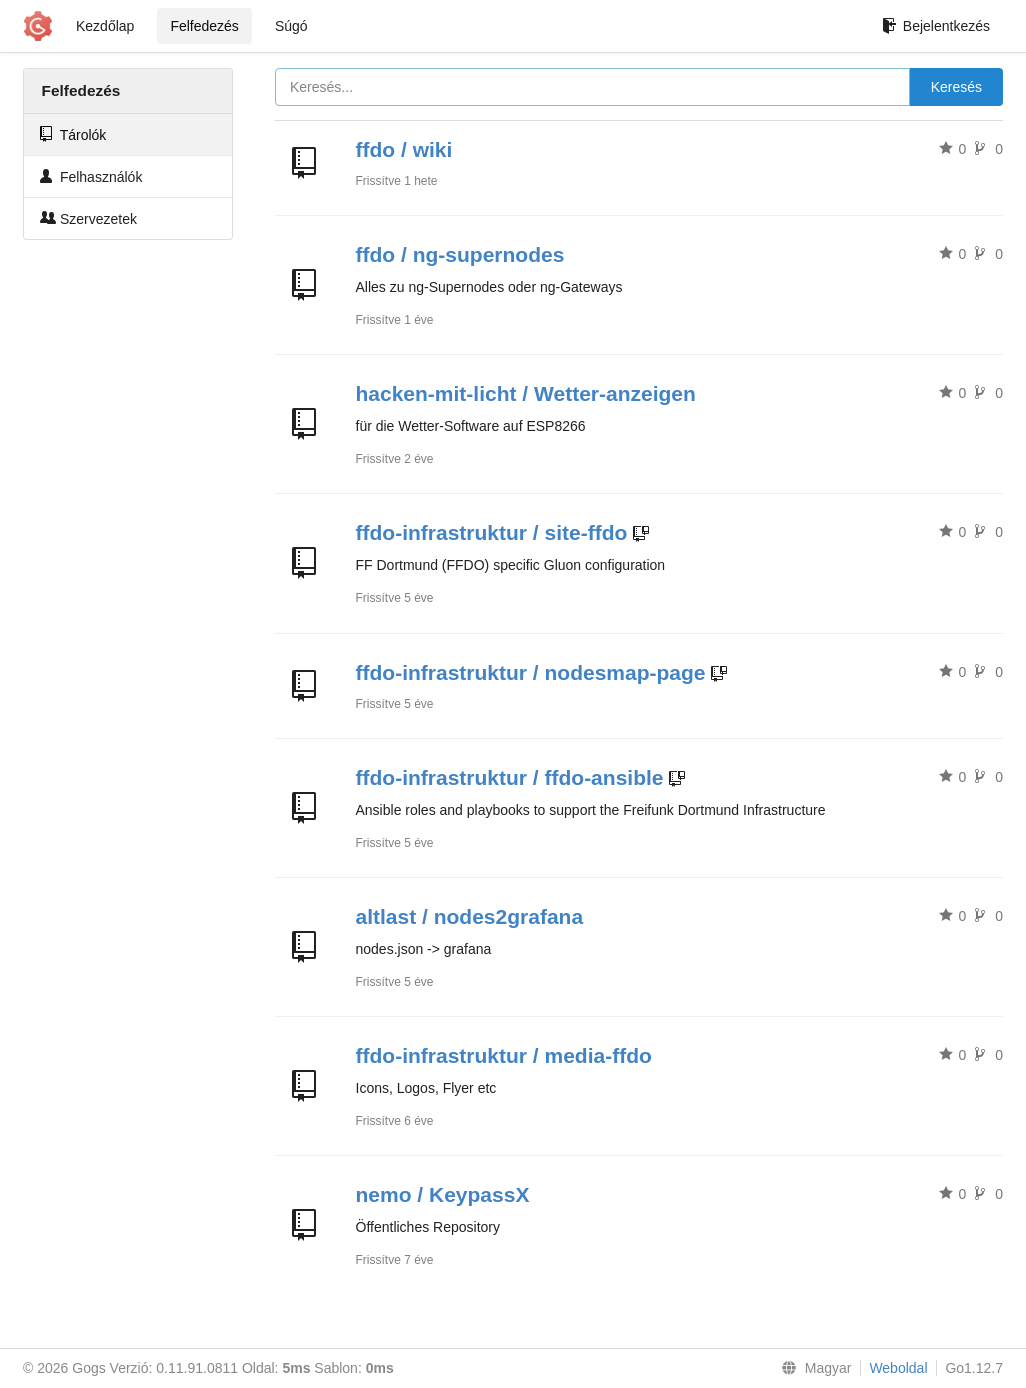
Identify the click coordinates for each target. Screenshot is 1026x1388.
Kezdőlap (105, 26)
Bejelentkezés (936, 26)
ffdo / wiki (404, 149)
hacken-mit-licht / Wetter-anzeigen (526, 393)
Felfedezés (204, 26)
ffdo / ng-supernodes (460, 254)
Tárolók (73, 134)
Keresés (956, 87)
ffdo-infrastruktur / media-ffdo (504, 1055)
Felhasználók (91, 176)
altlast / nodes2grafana (470, 916)
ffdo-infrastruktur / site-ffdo (492, 532)
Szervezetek (88, 218)
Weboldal (898, 1368)
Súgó (291, 26)
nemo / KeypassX (443, 1194)
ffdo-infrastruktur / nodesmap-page (531, 672)
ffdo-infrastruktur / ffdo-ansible (510, 777)
